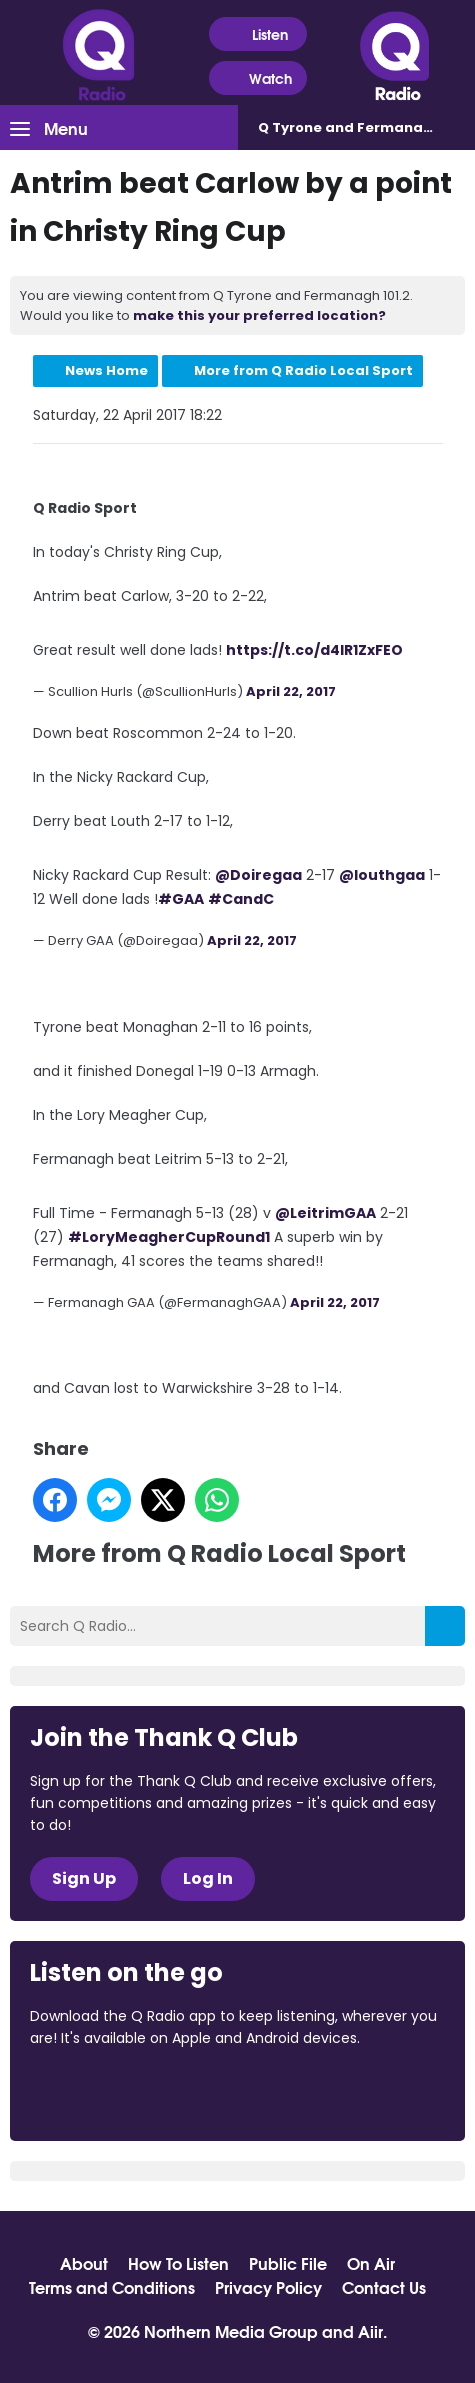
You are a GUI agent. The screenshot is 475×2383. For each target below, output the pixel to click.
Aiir (370, 2330)
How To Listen (178, 2263)
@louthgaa (382, 875)
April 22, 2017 (291, 691)
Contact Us (384, 2287)
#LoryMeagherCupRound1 (169, 1237)
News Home (106, 370)
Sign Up (84, 1878)
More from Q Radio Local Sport (303, 370)
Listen (257, 34)
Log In (208, 1878)
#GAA (181, 899)
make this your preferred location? (259, 315)
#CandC (241, 899)
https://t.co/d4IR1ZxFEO (314, 650)
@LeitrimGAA (325, 1213)
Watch (258, 78)
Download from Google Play (275, 2092)
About (84, 2263)
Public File (288, 2263)
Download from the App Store (108, 2092)
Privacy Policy (268, 2287)
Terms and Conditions (112, 2287)
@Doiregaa (258, 875)
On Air (371, 2263)
